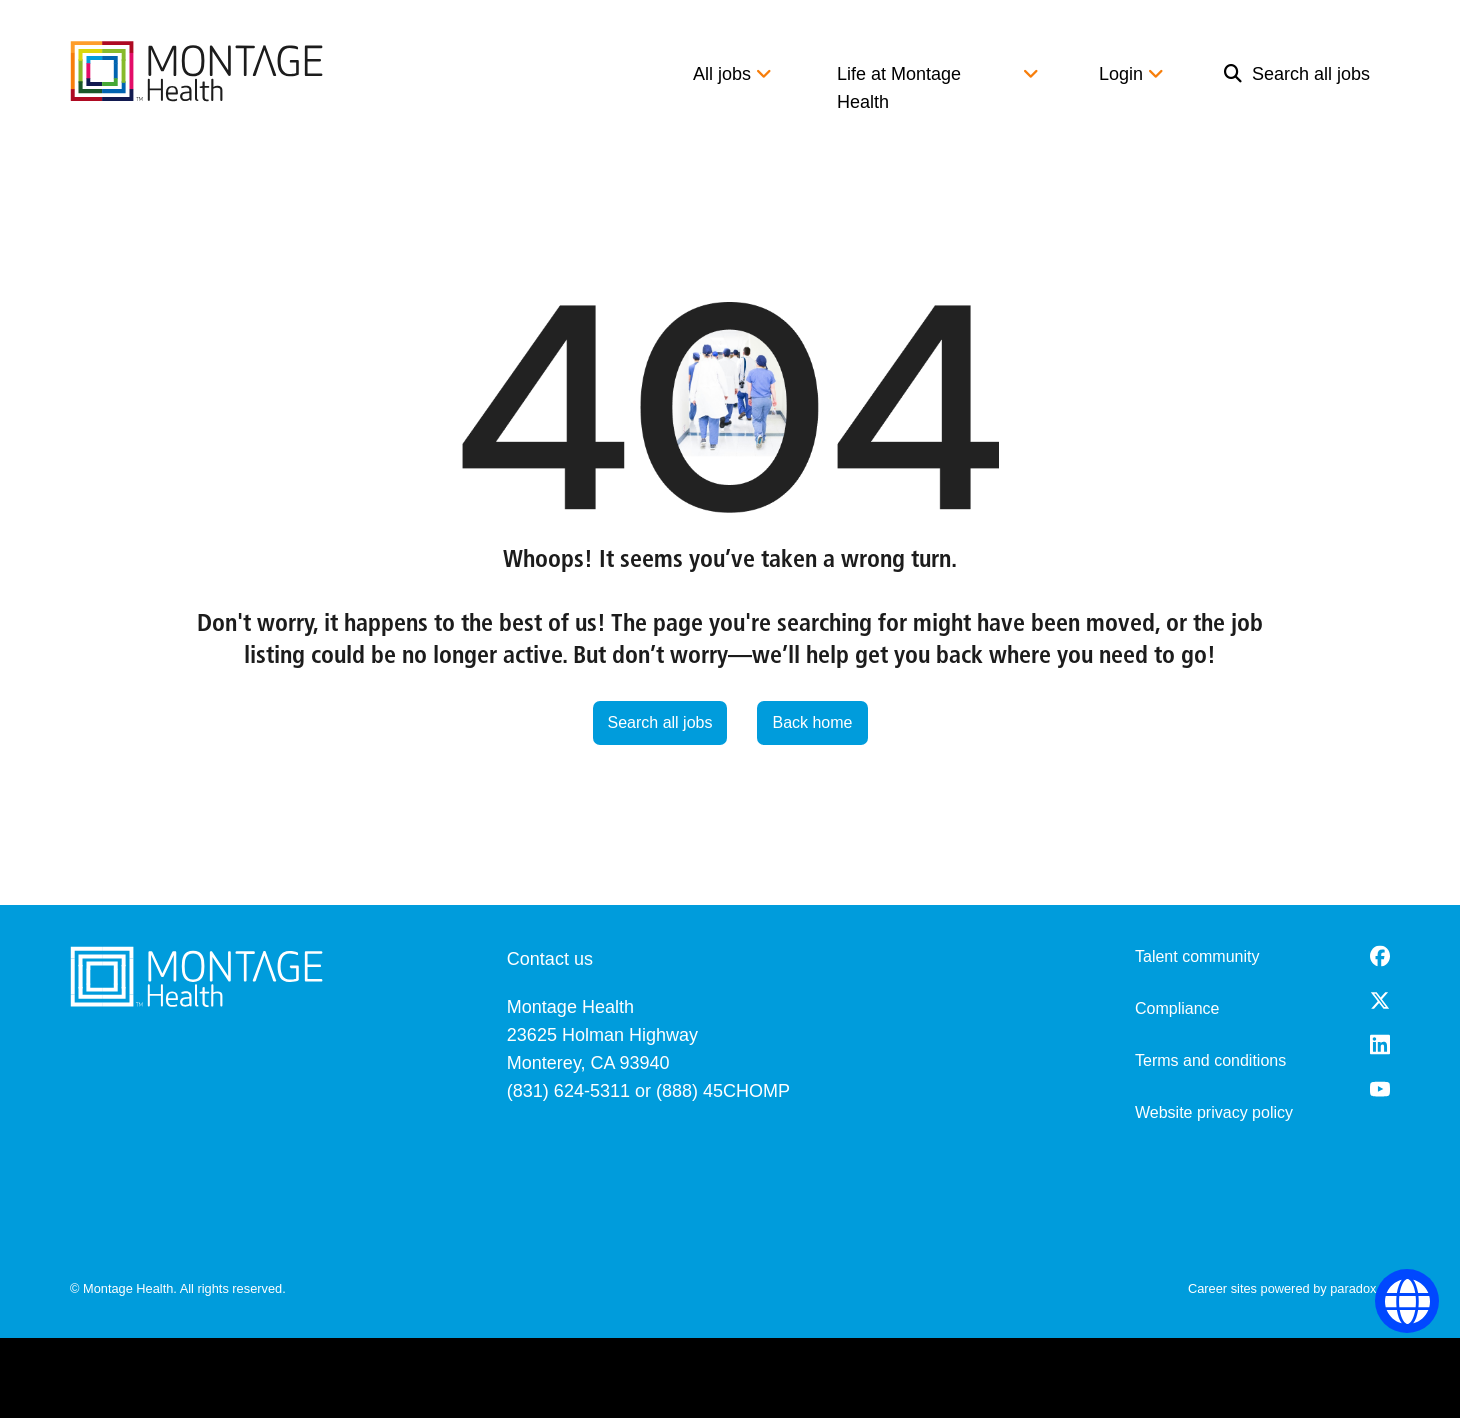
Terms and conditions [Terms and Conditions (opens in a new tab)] (1210, 1060)
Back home (812, 722)
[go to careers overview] (196, 71)
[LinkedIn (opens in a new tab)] (1380, 1044)
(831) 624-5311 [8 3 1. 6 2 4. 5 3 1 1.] (568, 1091)
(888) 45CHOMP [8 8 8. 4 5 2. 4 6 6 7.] (723, 1091)
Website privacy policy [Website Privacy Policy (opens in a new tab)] (1214, 1112)
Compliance (1177, 1008)
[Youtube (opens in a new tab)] (1380, 1089)
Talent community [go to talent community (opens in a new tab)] (1197, 956)
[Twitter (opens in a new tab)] (1380, 1000)
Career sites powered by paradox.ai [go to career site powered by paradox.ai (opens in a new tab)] (1289, 1288)
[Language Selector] (1407, 1301)
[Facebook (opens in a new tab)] (1380, 956)
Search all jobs (1297, 74)
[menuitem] (1297, 88)
